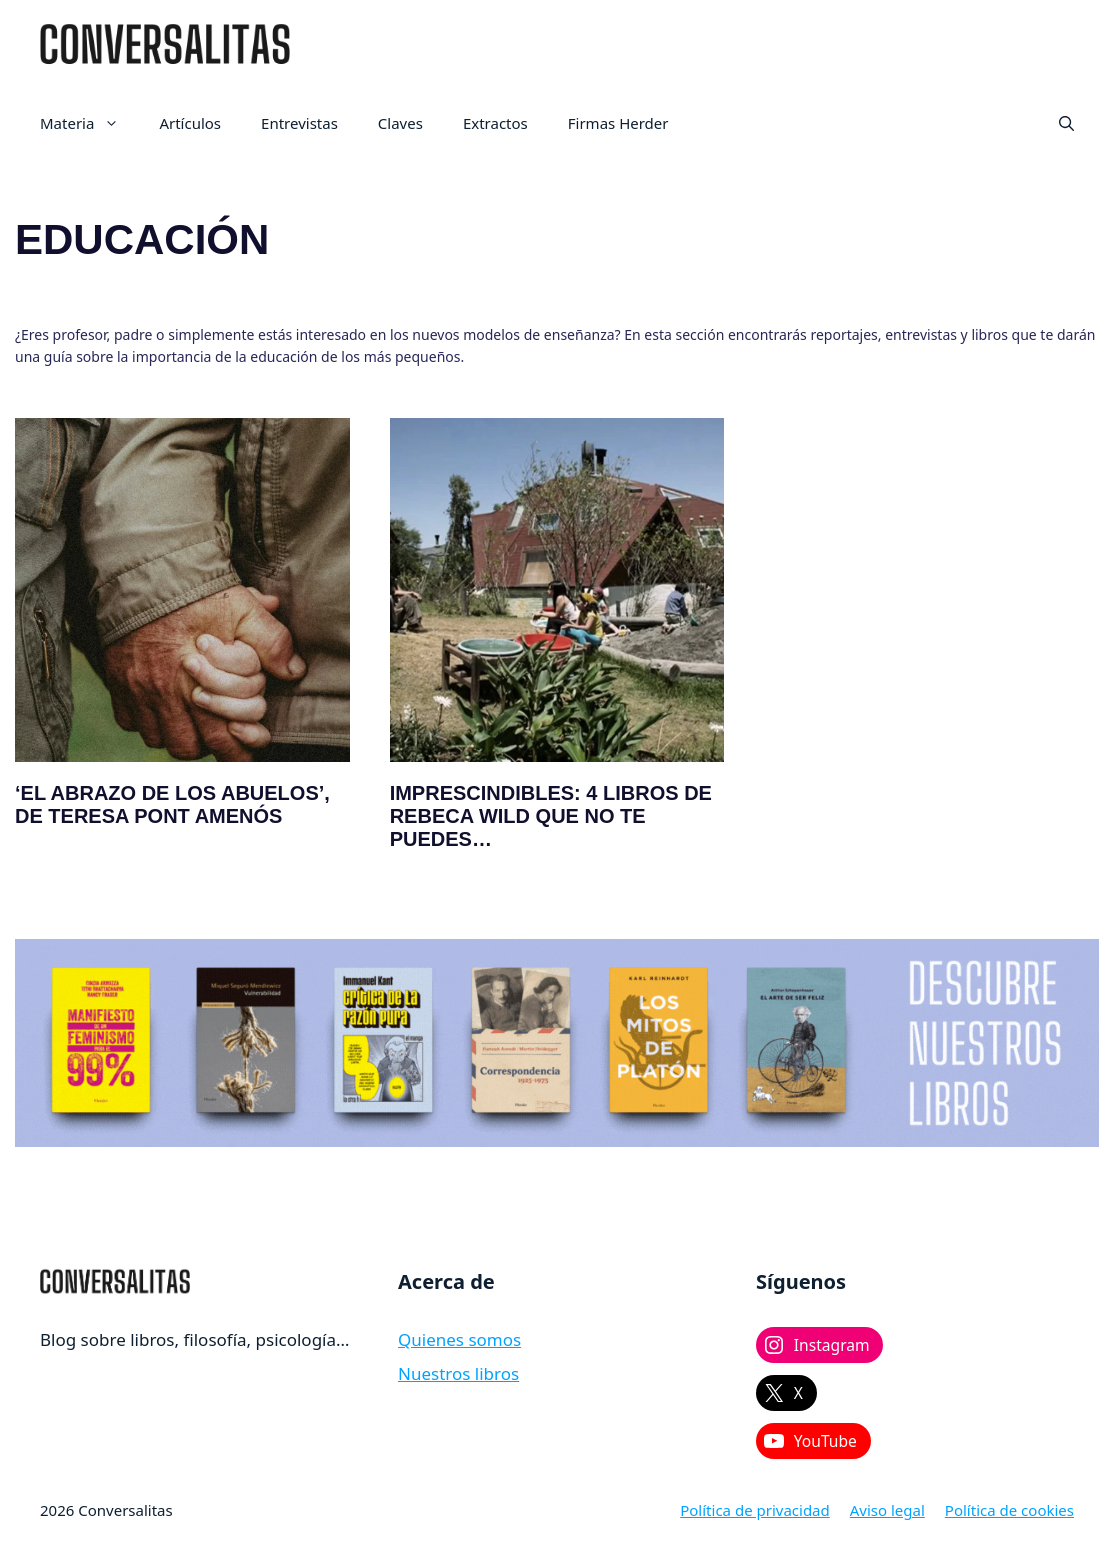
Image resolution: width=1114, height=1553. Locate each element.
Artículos (190, 123)
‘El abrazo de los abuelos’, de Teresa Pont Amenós (172, 804)
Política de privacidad (755, 1510)
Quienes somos (459, 1339)
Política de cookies (1009, 1510)
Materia (89, 123)
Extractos (495, 123)
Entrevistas (299, 123)
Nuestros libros (458, 1373)
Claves (400, 123)
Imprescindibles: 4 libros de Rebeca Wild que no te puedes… (551, 816)
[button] (1066, 123)
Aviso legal (887, 1510)
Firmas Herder (618, 123)
